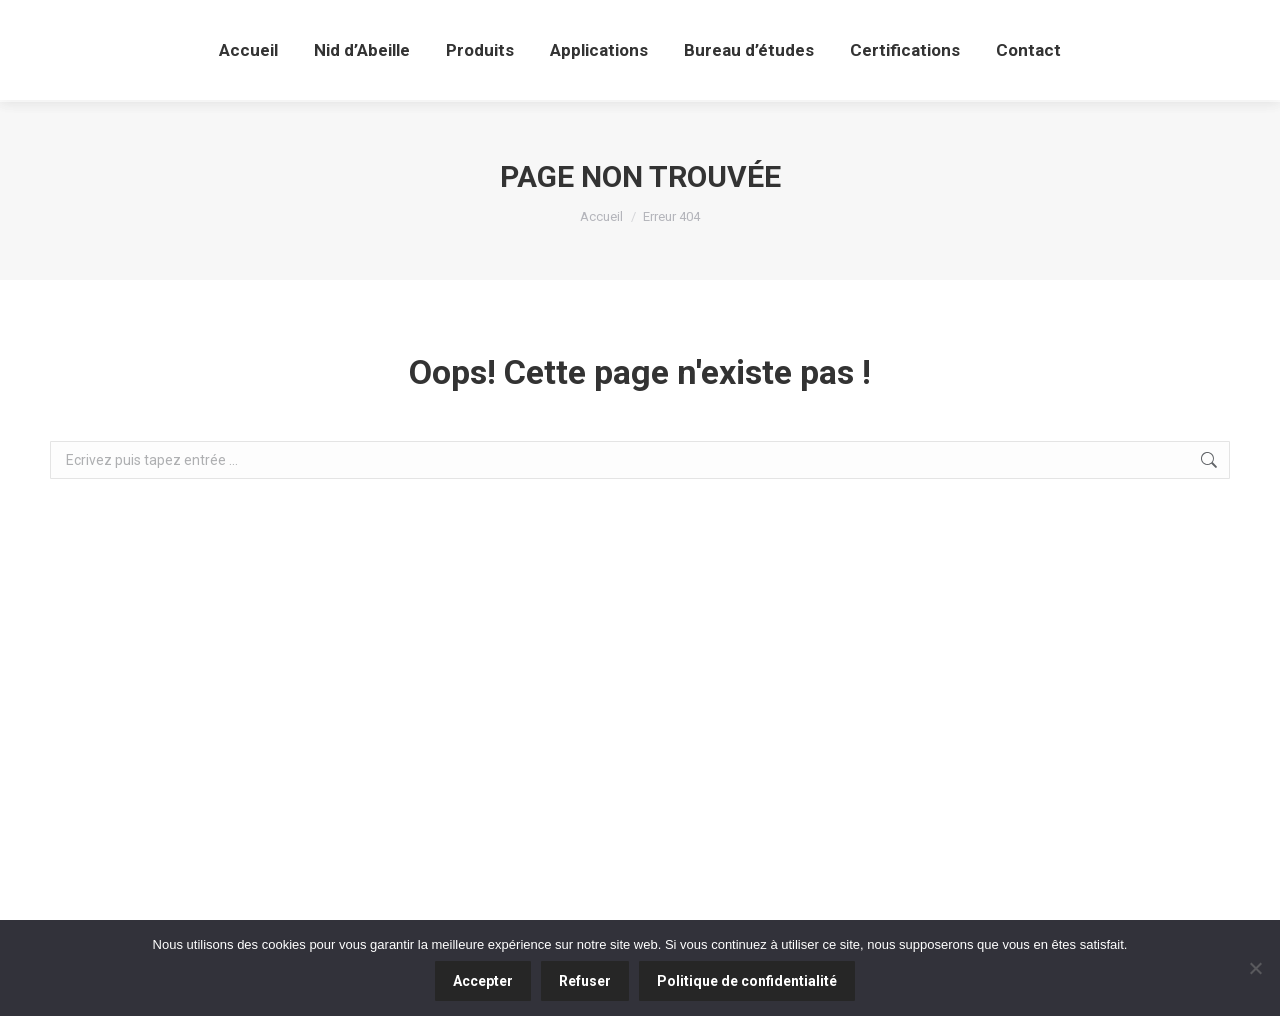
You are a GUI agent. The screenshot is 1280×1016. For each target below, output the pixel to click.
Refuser (585, 981)
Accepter (483, 981)
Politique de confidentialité (747, 981)
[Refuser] (1255, 968)
